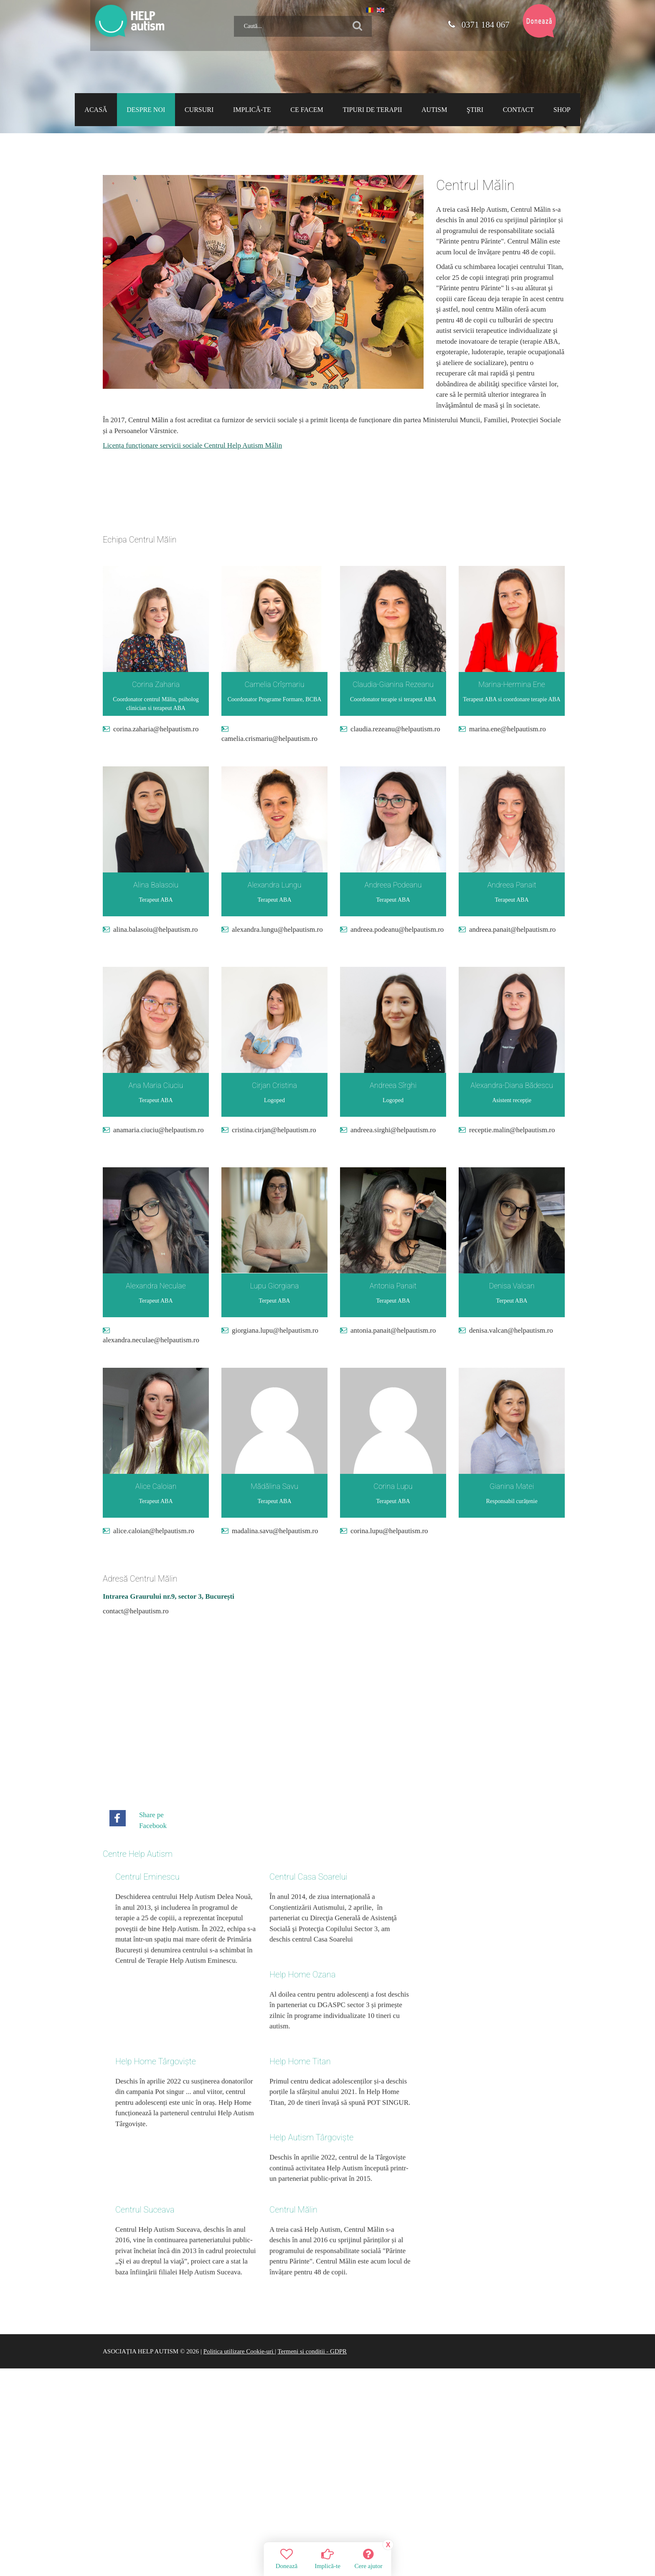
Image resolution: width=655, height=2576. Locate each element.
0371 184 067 (478, 25)
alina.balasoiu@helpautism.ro (155, 929)
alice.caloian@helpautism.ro (153, 1531)
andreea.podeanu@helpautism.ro (397, 929)
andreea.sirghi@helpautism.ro (393, 1130)
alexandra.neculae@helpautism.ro (151, 1340)
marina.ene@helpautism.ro (507, 729)
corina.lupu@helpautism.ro (389, 1531)
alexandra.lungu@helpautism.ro (277, 929)
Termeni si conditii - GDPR (312, 2235)
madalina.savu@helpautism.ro (275, 1531)
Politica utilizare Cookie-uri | (239, 2235)
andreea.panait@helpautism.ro (512, 929)
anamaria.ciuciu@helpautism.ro (158, 1130)
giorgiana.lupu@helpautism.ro (275, 1330)
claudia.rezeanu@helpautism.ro (395, 729)
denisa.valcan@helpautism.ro (511, 1330)
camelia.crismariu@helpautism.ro (269, 739)
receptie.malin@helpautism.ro (512, 1130)
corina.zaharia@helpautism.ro (155, 729)
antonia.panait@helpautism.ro (393, 1330)
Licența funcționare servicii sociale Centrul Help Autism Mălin (192, 445)
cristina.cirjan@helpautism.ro (274, 1130)
